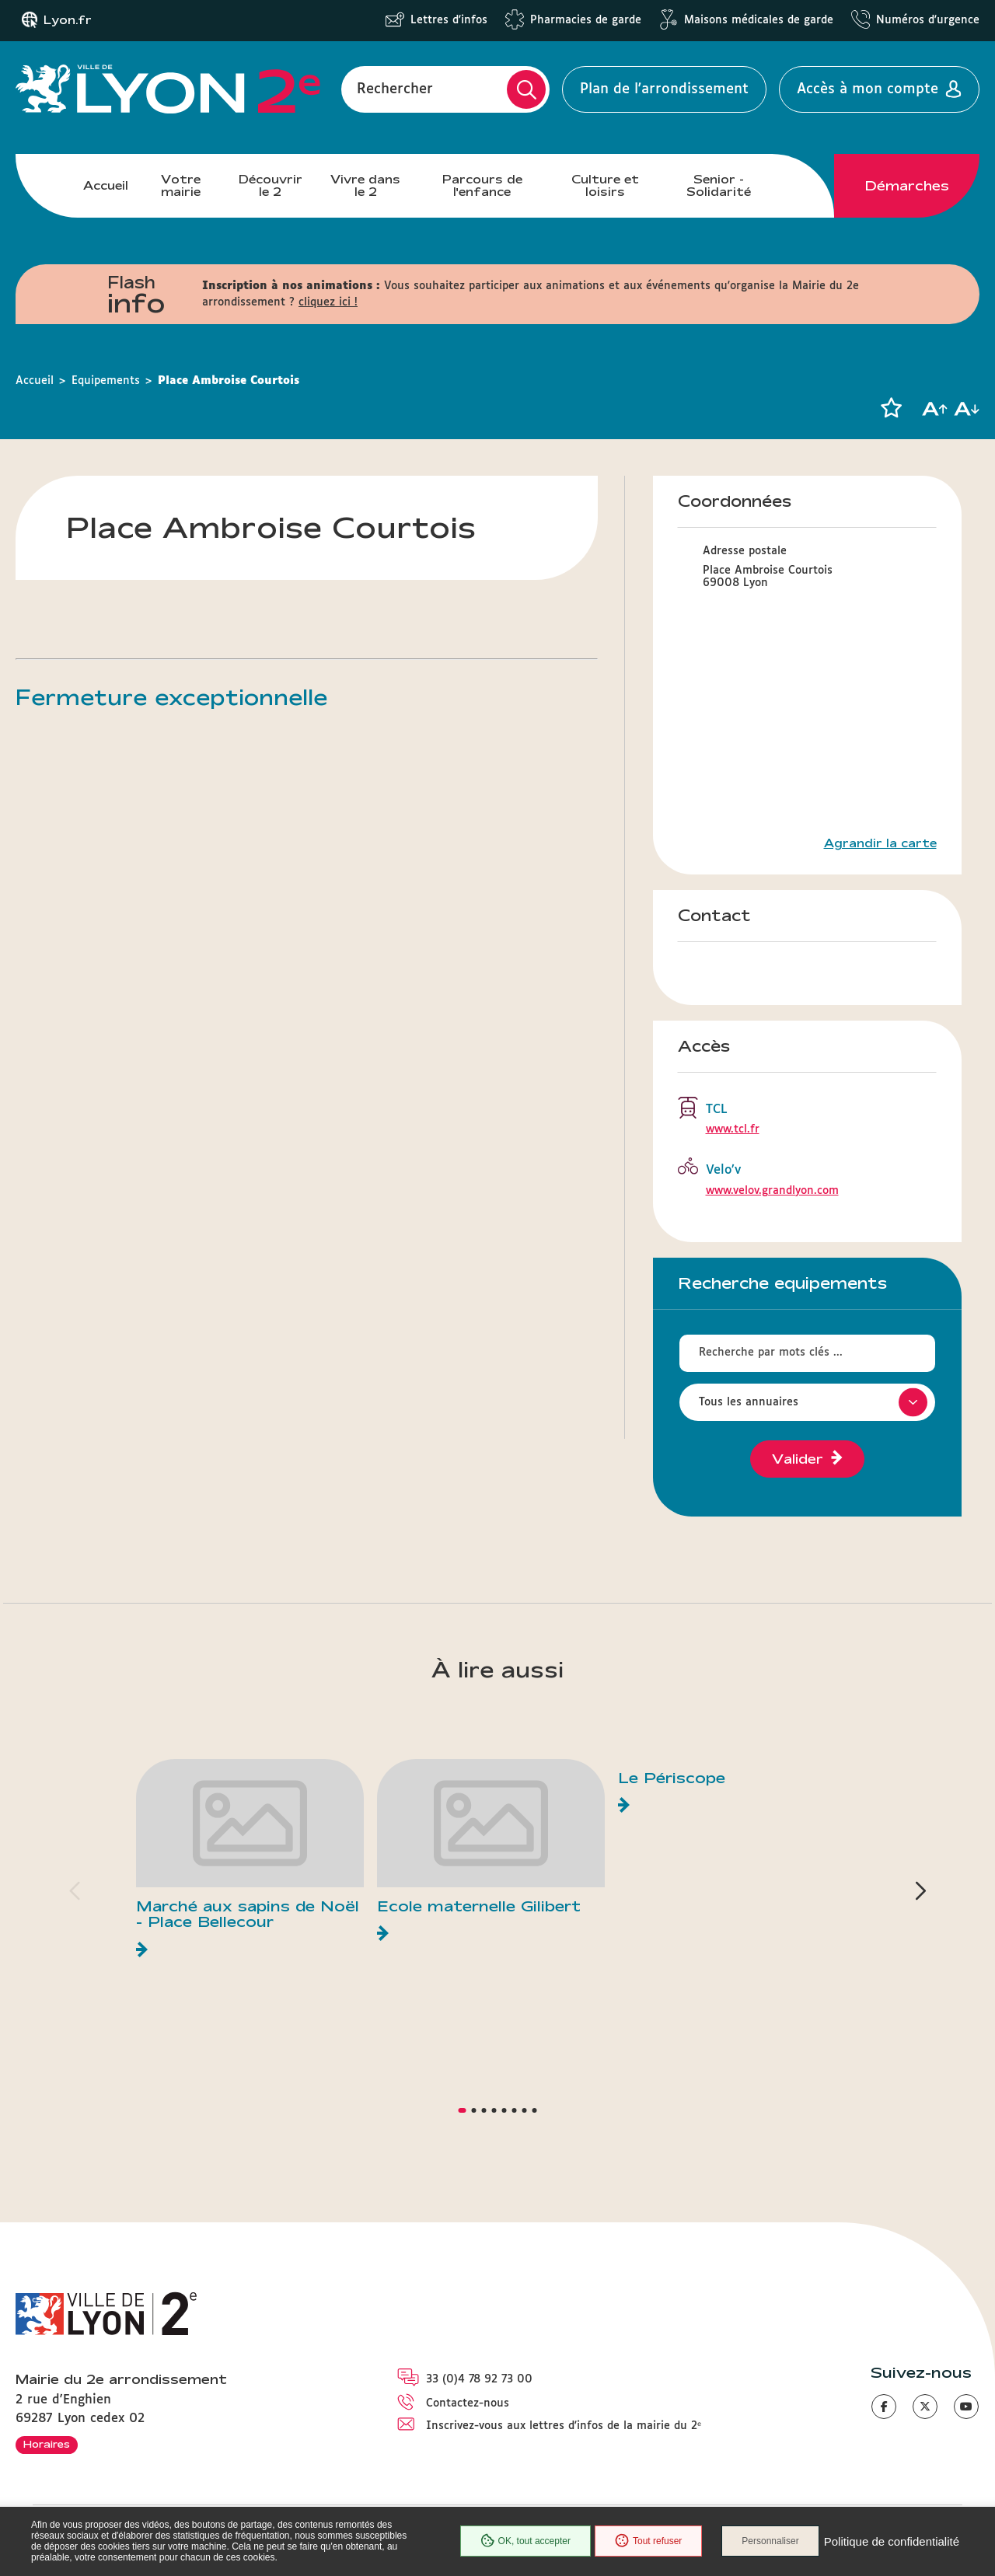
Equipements (106, 380)
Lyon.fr (68, 20)
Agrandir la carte (880, 843)
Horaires (46, 2443)
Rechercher (395, 89)
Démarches (907, 186)
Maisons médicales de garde (758, 20)
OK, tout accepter (525, 2541)
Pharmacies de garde (585, 20)
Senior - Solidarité (718, 185)
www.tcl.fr (732, 1129)
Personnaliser (770, 2541)
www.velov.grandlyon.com (772, 1190)
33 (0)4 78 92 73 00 (479, 2379)
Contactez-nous (467, 2403)
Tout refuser (648, 2541)
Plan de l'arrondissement (664, 89)
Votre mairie (181, 185)
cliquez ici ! (328, 302)
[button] (890, 408)
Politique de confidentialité (891, 2541)
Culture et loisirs (605, 185)
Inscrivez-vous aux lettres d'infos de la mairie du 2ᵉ (563, 2426)
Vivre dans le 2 (365, 185)
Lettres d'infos (448, 20)
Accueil (105, 185)
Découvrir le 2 (270, 185)
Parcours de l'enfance (482, 185)
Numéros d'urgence (927, 20)
